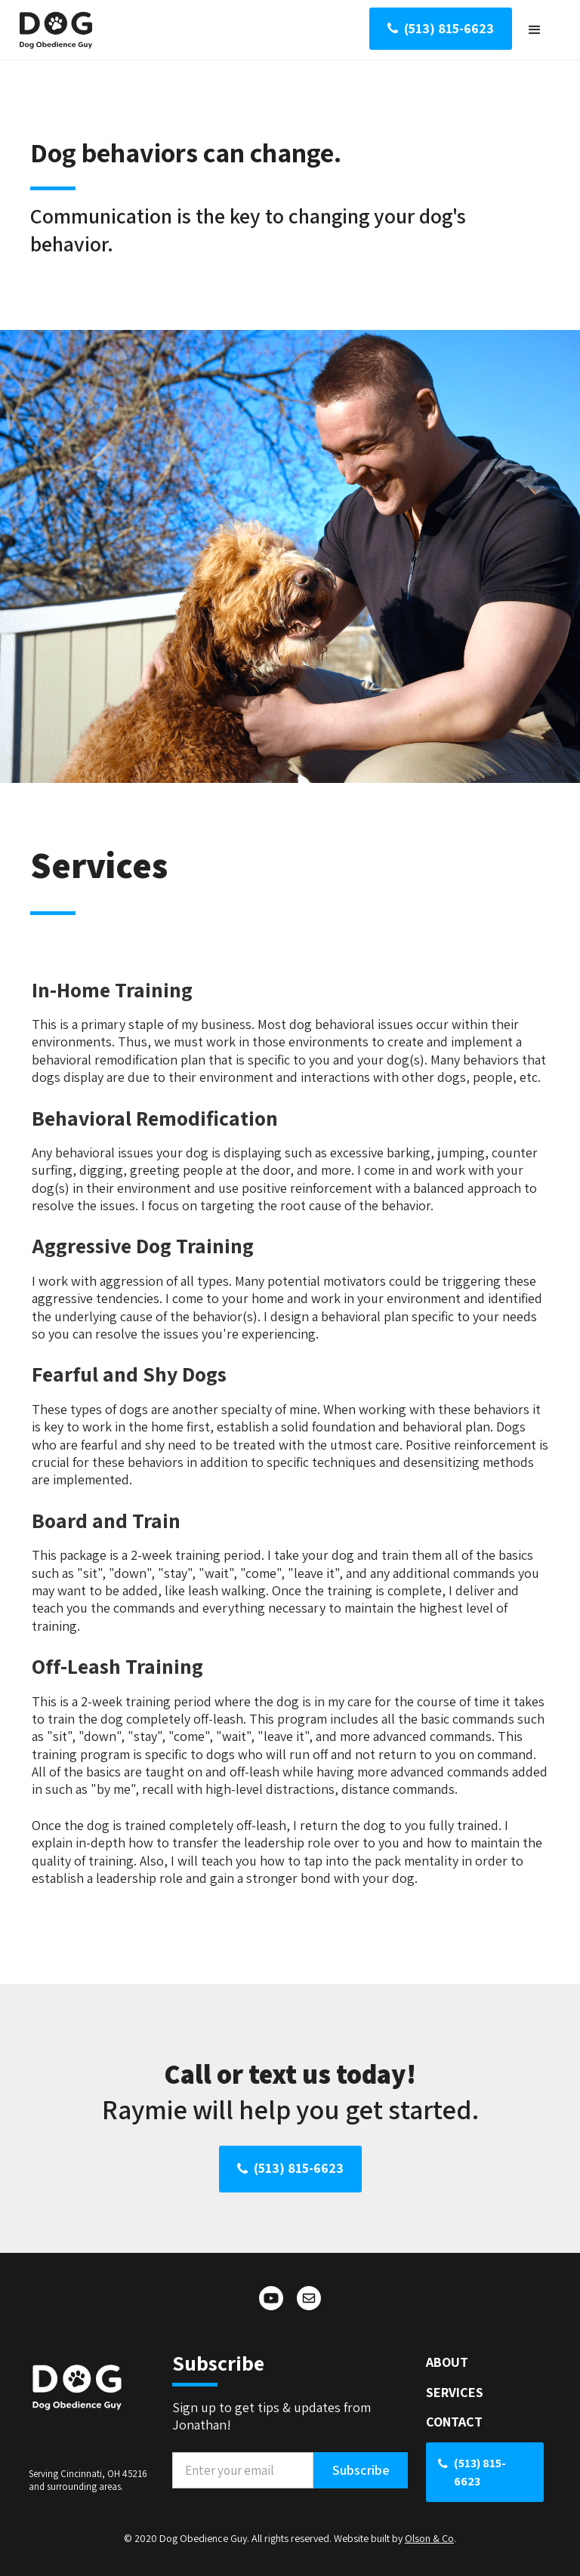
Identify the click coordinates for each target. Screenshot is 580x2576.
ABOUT (447, 2362)
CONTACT (454, 2421)
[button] (534, 30)
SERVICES (454, 2392)
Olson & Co (429, 2538)
